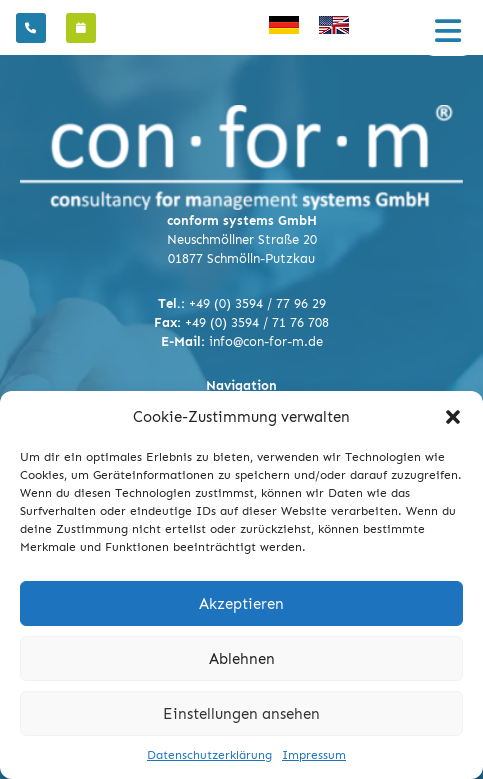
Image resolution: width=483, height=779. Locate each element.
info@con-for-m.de (266, 341)
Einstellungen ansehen (241, 714)
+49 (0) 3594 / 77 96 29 (257, 303)
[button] (453, 417)
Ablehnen (242, 659)
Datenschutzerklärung (209, 755)
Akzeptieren (241, 604)
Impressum (314, 755)
